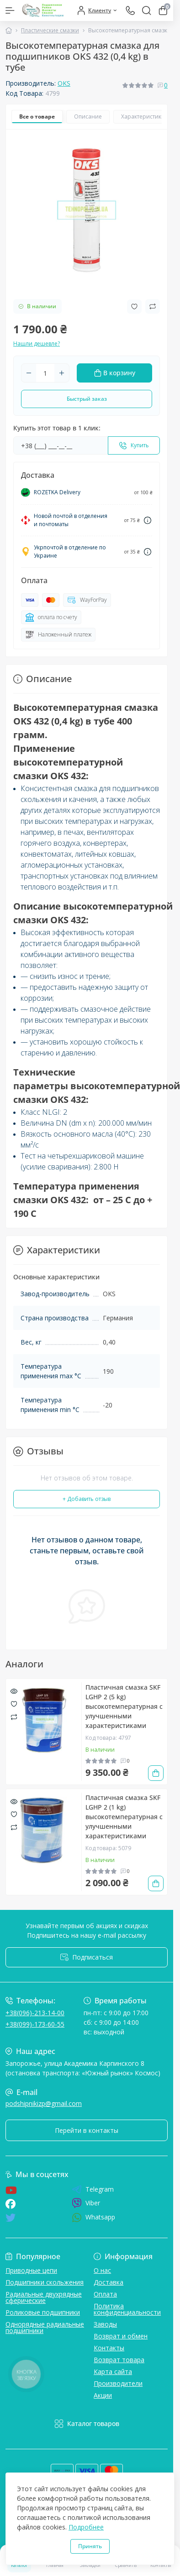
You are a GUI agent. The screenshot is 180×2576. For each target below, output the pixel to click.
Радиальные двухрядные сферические (43, 2297)
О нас (102, 2270)
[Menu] (10, 10)
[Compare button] (152, 306)
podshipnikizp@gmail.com (43, 2103)
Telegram (93, 2189)
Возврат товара (119, 2359)
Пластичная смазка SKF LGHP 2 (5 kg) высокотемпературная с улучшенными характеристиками (124, 1706)
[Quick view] (14, 1690)
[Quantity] (45, 373)
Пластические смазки (50, 30)
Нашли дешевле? (36, 343)
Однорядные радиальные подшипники (44, 2327)
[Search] (146, 10)
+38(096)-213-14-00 (34, 2012)
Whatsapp (93, 2217)
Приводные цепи (31, 2270)
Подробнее (86, 2527)
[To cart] (156, 1773)
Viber (86, 2203)
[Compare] (14, 1716)
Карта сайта (113, 2371)
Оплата (105, 2294)
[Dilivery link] (147, 520)
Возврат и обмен (121, 2336)
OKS (64, 83)
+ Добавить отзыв (87, 1499)
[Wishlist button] (134, 307)
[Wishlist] (14, 1703)
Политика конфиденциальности (127, 2309)
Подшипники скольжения (44, 2282)
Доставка (108, 2282)
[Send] (134, 445)
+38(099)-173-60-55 (34, 2024)
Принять (90, 2546)
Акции (103, 2395)
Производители (118, 2383)
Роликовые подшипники (42, 2312)
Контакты (109, 2347)
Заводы (105, 2324)
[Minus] (28, 373)
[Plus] (61, 373)
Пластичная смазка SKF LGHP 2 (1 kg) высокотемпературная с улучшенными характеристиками (124, 1816)
